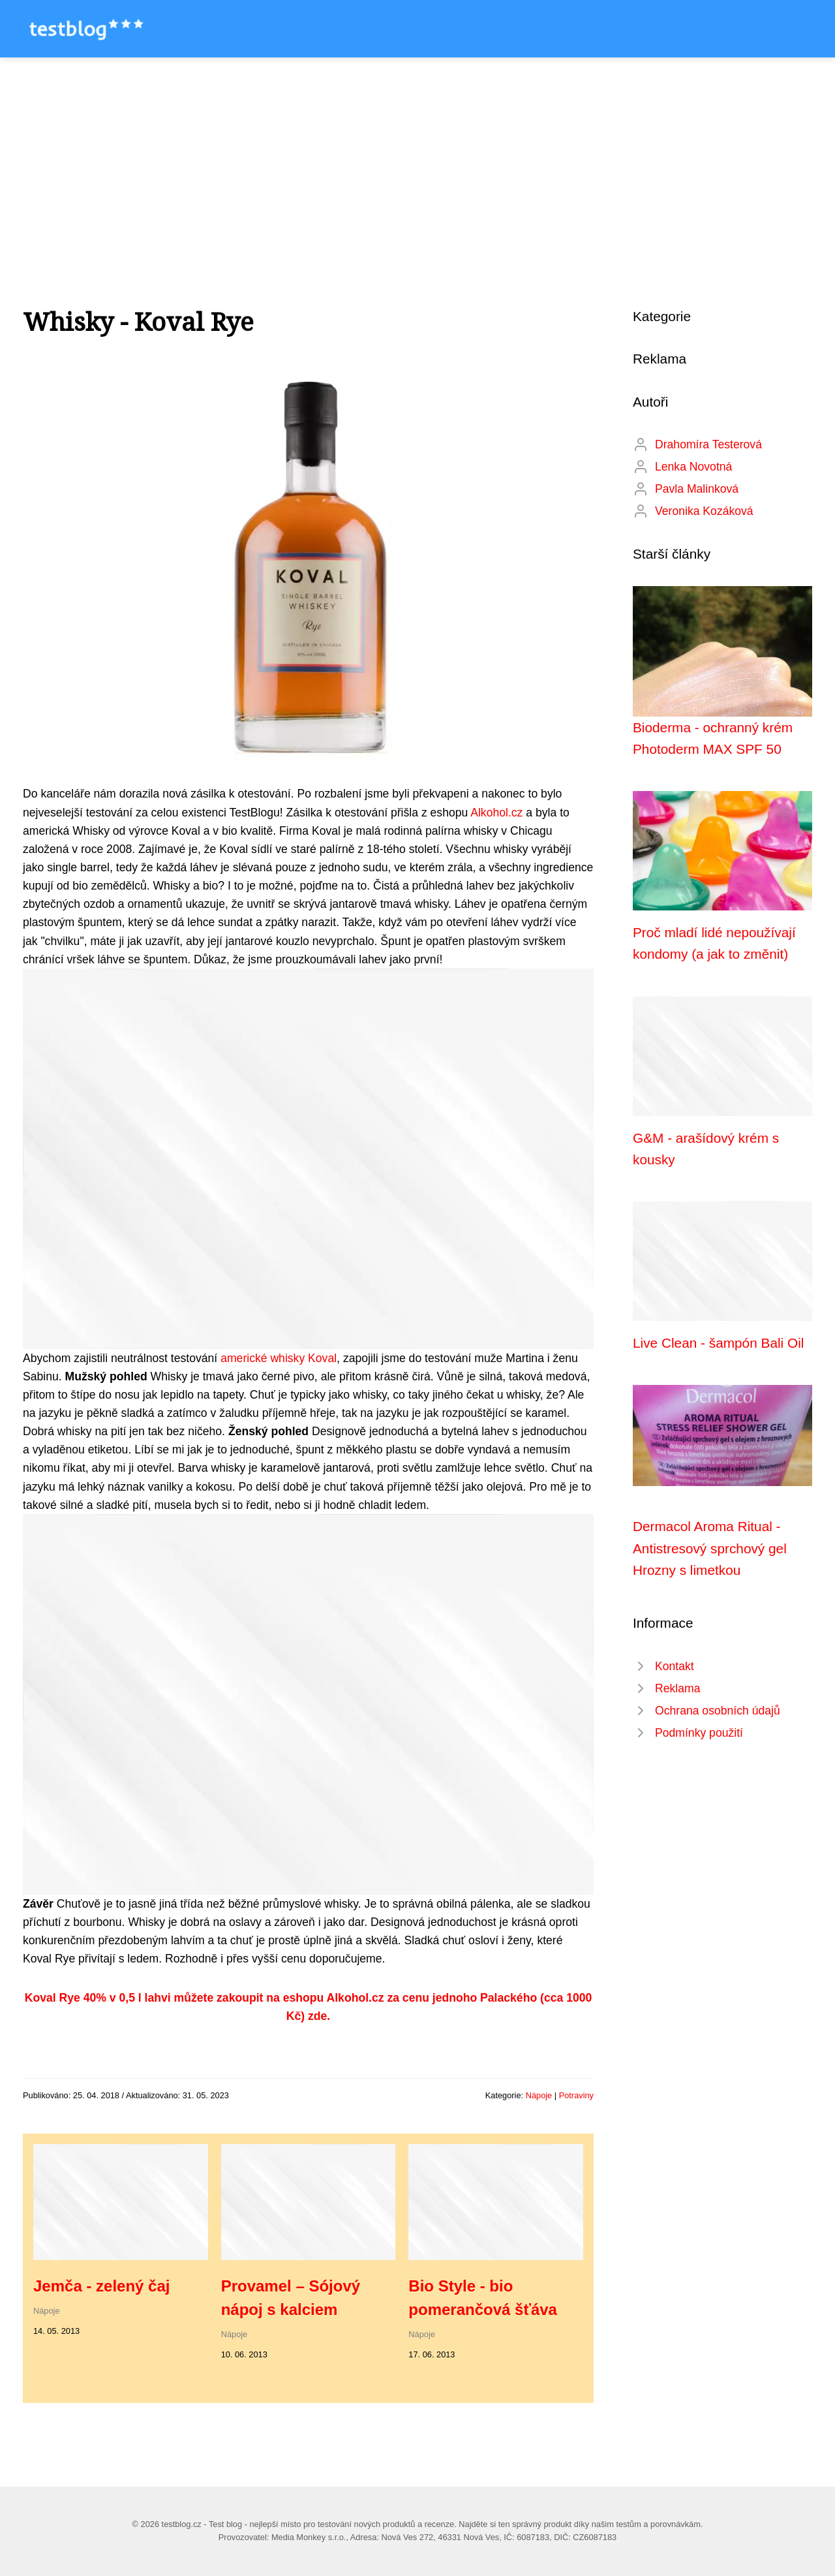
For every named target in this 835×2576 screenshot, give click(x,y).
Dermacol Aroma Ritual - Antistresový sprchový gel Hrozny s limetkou (710, 1548)
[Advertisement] (417, 155)
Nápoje (539, 2095)
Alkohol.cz (496, 812)
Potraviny (576, 2095)
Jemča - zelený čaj (101, 2286)
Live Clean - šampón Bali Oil (718, 1342)
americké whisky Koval (278, 1358)
